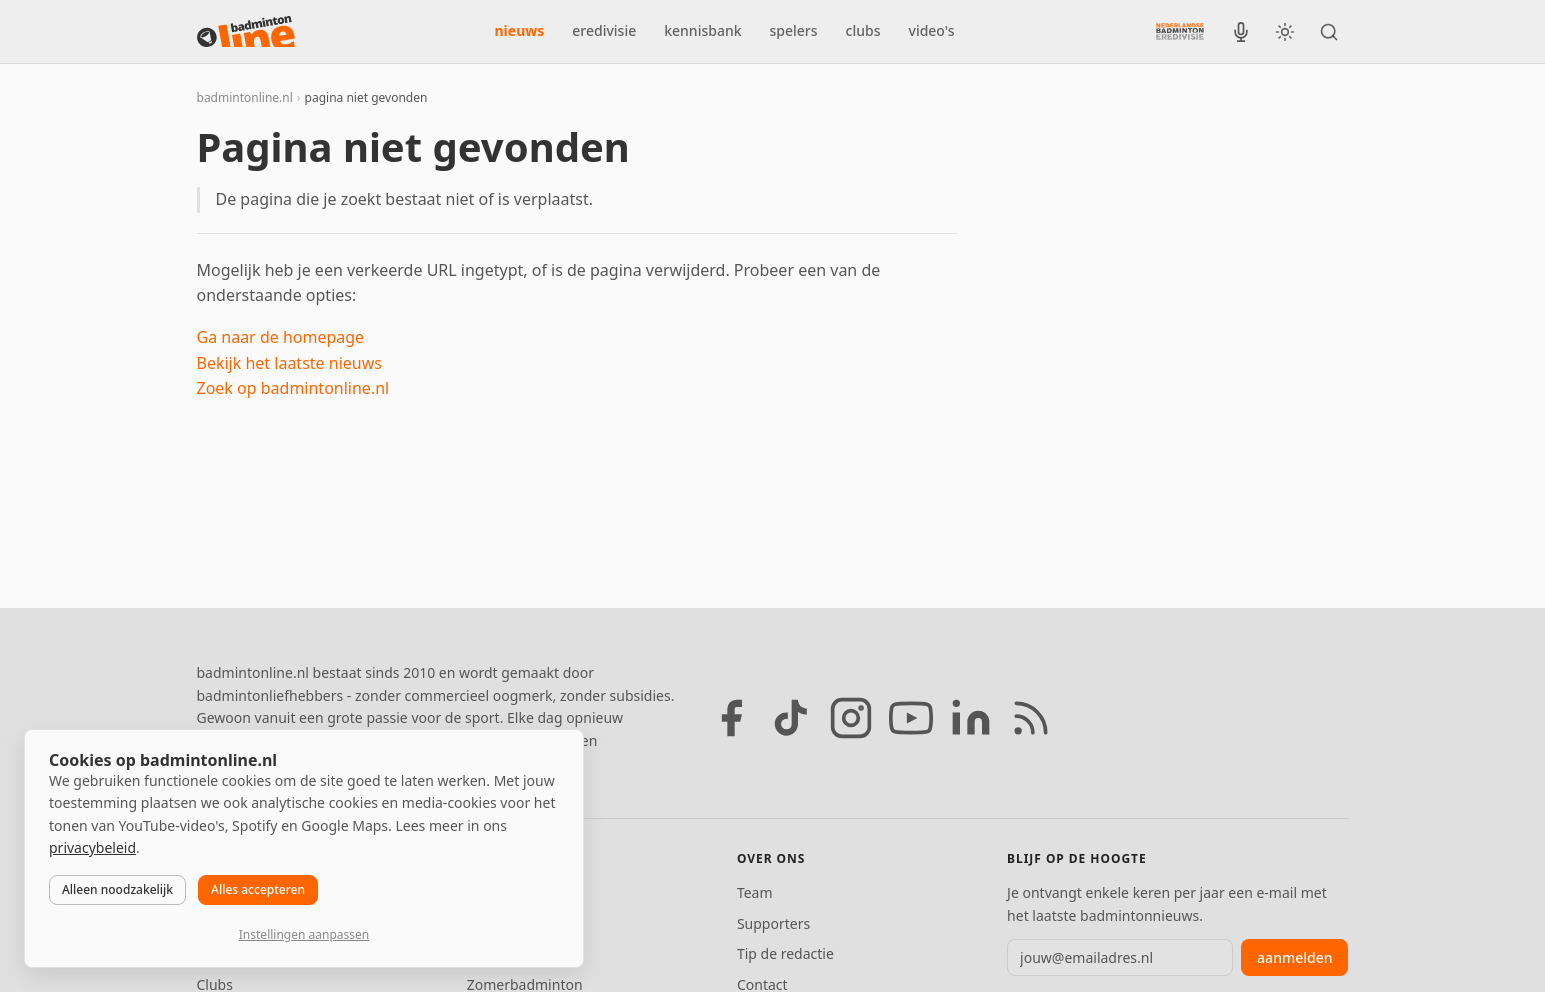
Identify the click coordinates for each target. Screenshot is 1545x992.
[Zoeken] (1329, 32)
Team (755, 892)
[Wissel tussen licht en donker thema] (1285, 32)
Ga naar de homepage (281, 337)
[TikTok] (791, 718)
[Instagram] (851, 718)
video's (932, 30)
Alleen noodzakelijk (117, 889)
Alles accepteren (258, 889)
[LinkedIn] (971, 718)
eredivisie (604, 30)
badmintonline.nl (245, 97)
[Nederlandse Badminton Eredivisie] (1180, 31)
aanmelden (1294, 957)
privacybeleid (92, 847)
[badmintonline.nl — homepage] (246, 32)
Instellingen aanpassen (304, 934)
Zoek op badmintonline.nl (293, 388)
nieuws (520, 30)
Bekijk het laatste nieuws (289, 363)
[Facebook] (731, 718)
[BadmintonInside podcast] (1241, 32)
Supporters (773, 923)
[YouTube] (911, 718)
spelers (794, 30)
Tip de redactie (785, 953)
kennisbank (702, 30)
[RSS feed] (1031, 718)
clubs (863, 30)
